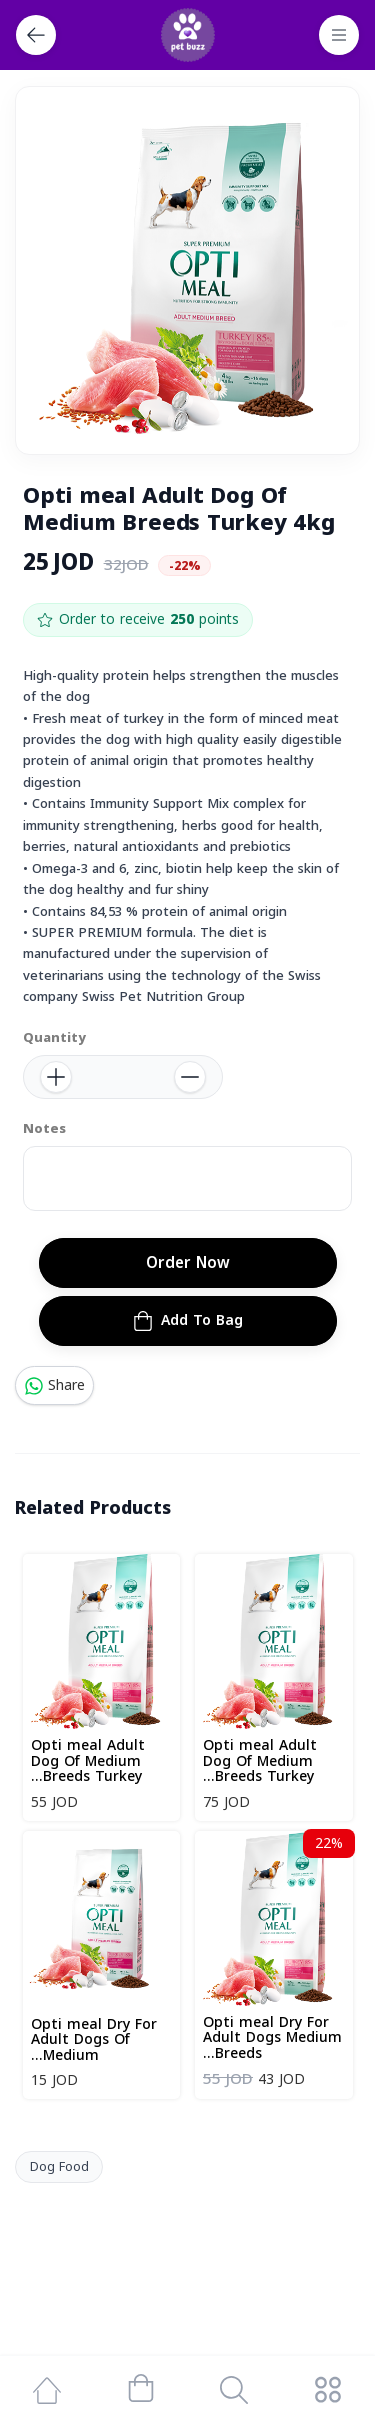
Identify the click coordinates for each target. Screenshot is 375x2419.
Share (54, 1385)
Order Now (188, 1263)
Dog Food (59, 2167)
